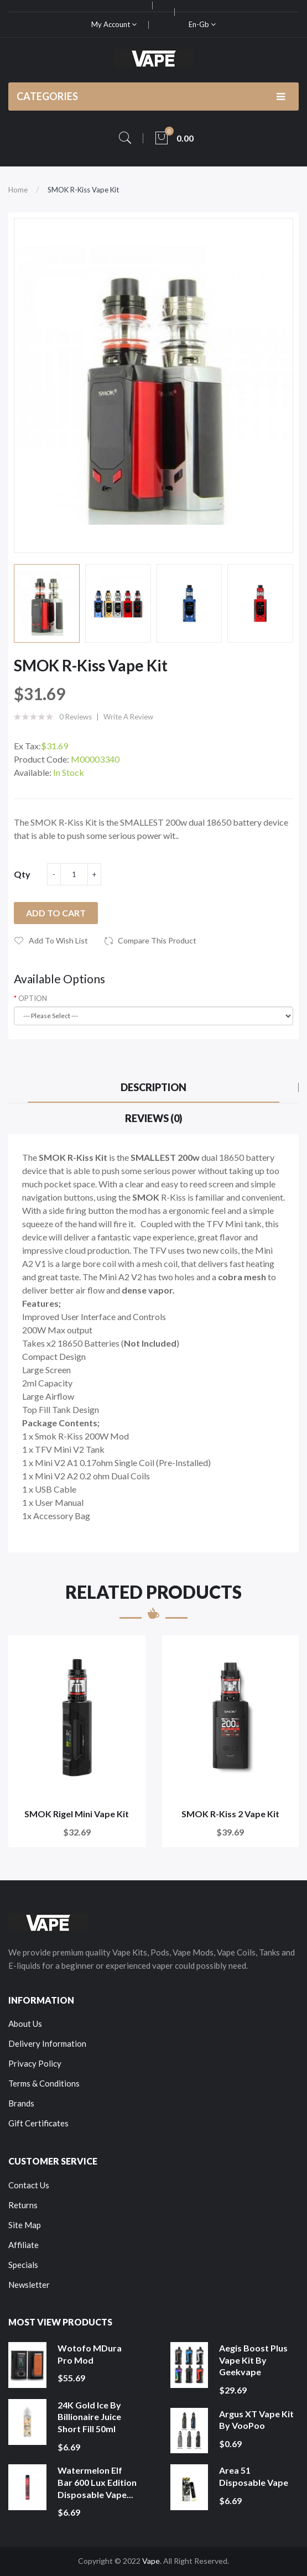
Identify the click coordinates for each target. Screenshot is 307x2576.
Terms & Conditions (44, 2083)
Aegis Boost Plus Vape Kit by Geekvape (253, 2360)
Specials (23, 2265)
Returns (23, 2205)
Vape (151, 2560)
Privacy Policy (34, 2063)
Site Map (24, 2225)
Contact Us (28, 2185)
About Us (25, 2024)
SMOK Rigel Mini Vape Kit (76, 1813)
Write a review (128, 716)
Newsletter (29, 2285)
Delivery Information (47, 2043)
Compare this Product (157, 940)
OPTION (32, 998)
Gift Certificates (38, 2123)
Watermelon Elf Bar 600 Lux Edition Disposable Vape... (97, 2482)
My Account (114, 24)
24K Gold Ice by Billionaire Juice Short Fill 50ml (89, 2417)
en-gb (202, 24)
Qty (22, 874)
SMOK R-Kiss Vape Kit (83, 189)
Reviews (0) (154, 1118)
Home (18, 189)
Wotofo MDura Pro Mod (90, 2354)
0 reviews (75, 716)
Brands (21, 2103)
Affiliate (23, 2245)
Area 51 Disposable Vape (253, 2476)
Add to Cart (56, 913)
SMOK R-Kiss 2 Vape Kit (230, 1813)
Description (153, 1087)
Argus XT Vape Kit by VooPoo (256, 2419)
